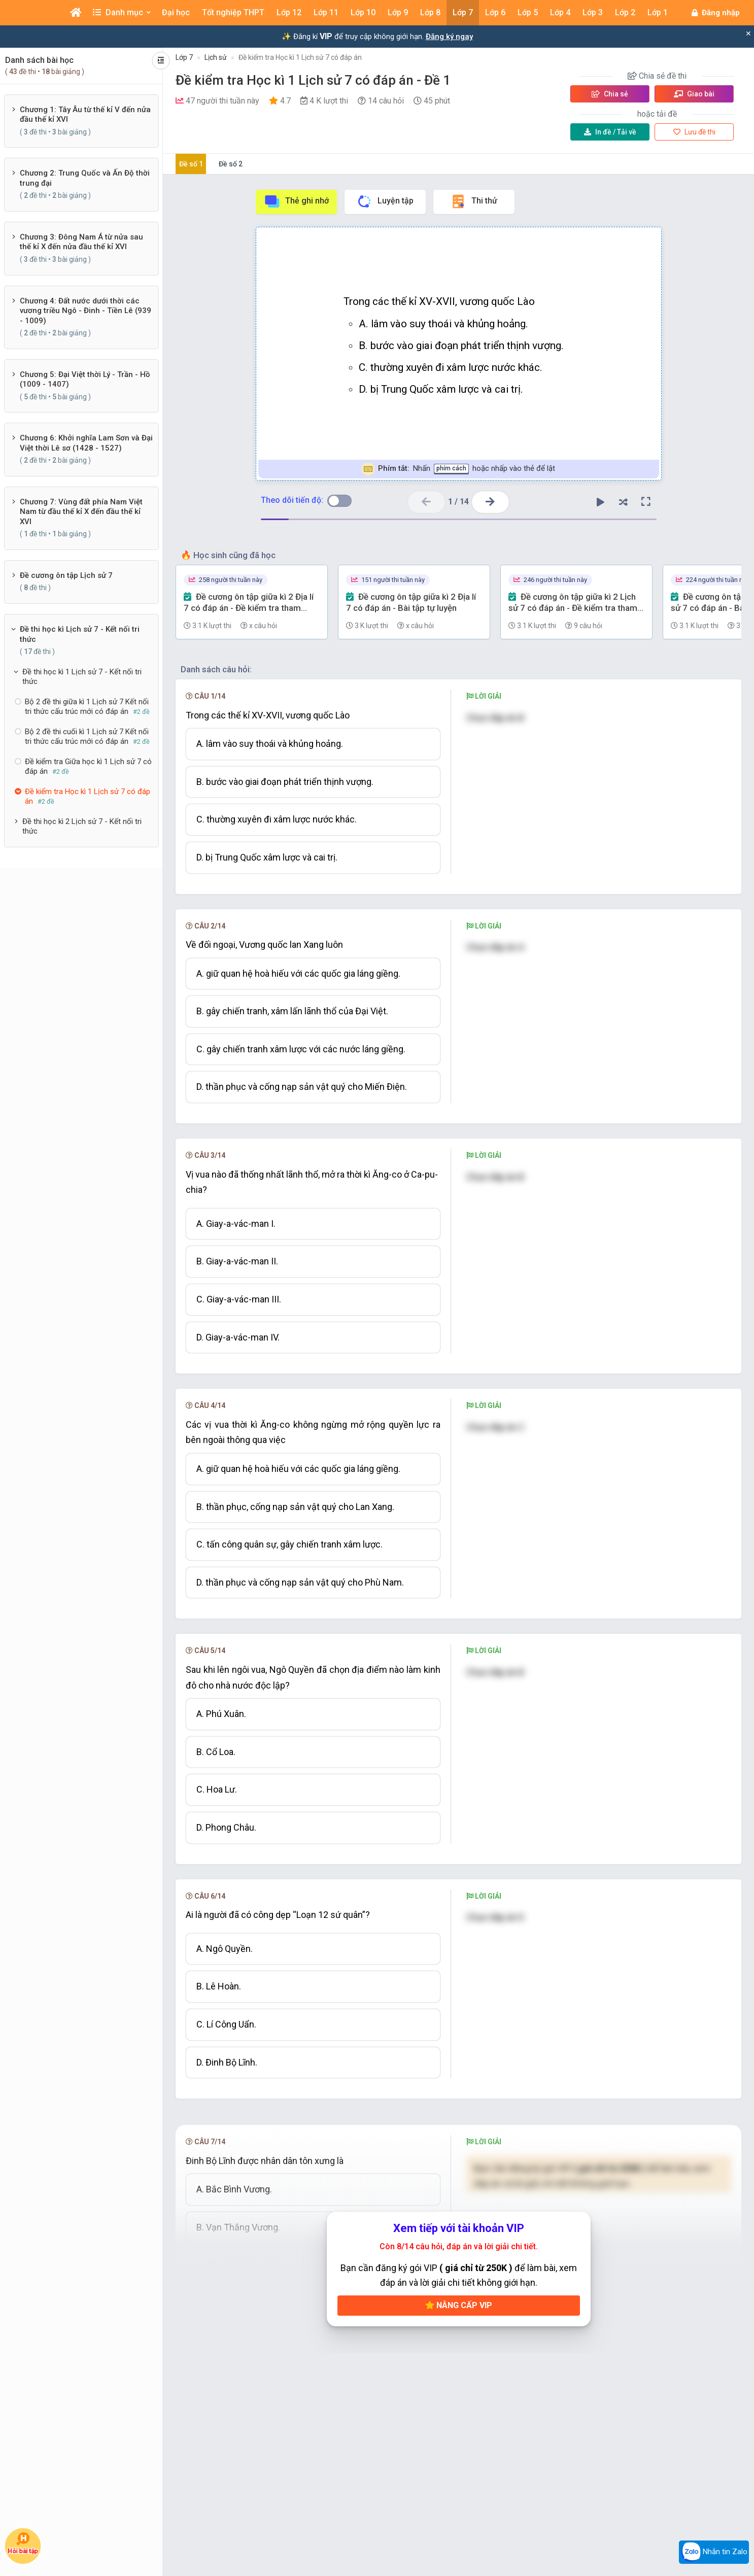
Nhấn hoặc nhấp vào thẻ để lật (458, 469)
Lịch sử (215, 57)
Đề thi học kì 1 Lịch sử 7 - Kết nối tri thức (82, 676)
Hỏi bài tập (23, 2543)
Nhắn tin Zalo (713, 2552)
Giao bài (694, 94)
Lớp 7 (184, 57)
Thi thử (473, 201)
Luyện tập (385, 201)
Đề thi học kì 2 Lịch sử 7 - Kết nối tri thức (82, 826)
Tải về (610, 132)
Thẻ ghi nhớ (296, 201)
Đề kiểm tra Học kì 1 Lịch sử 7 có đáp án (300, 57)
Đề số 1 (191, 164)
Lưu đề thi (694, 132)
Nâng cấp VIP (458, 2305)
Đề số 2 (231, 164)
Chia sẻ (610, 94)
